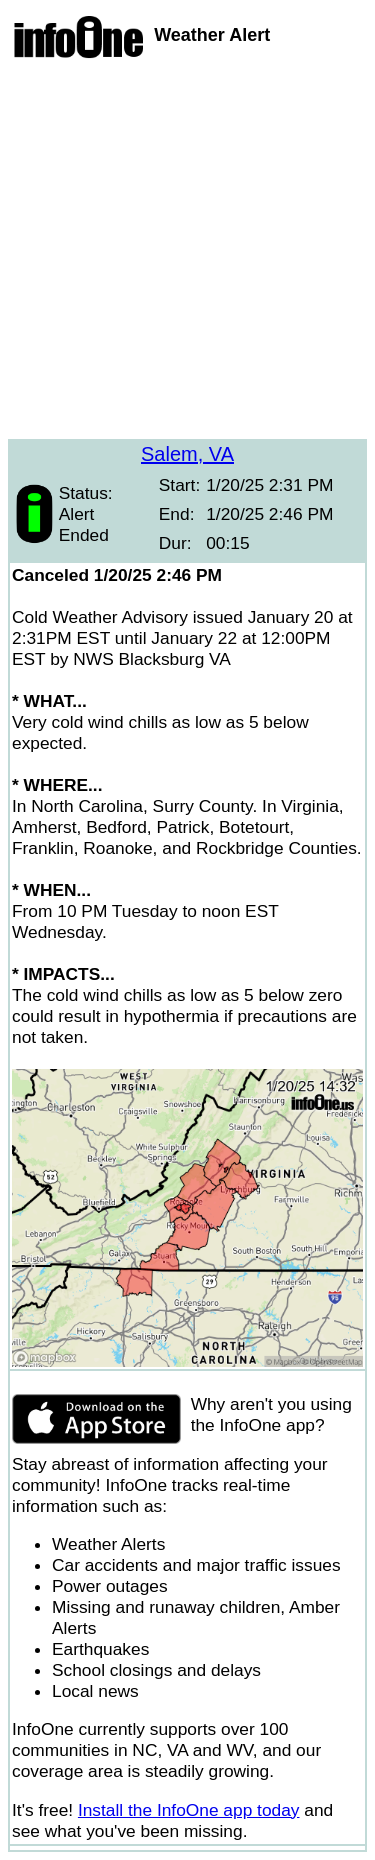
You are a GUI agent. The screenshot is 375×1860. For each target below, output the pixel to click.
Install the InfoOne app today (189, 1810)
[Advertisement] (187, 251)
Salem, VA (187, 454)
